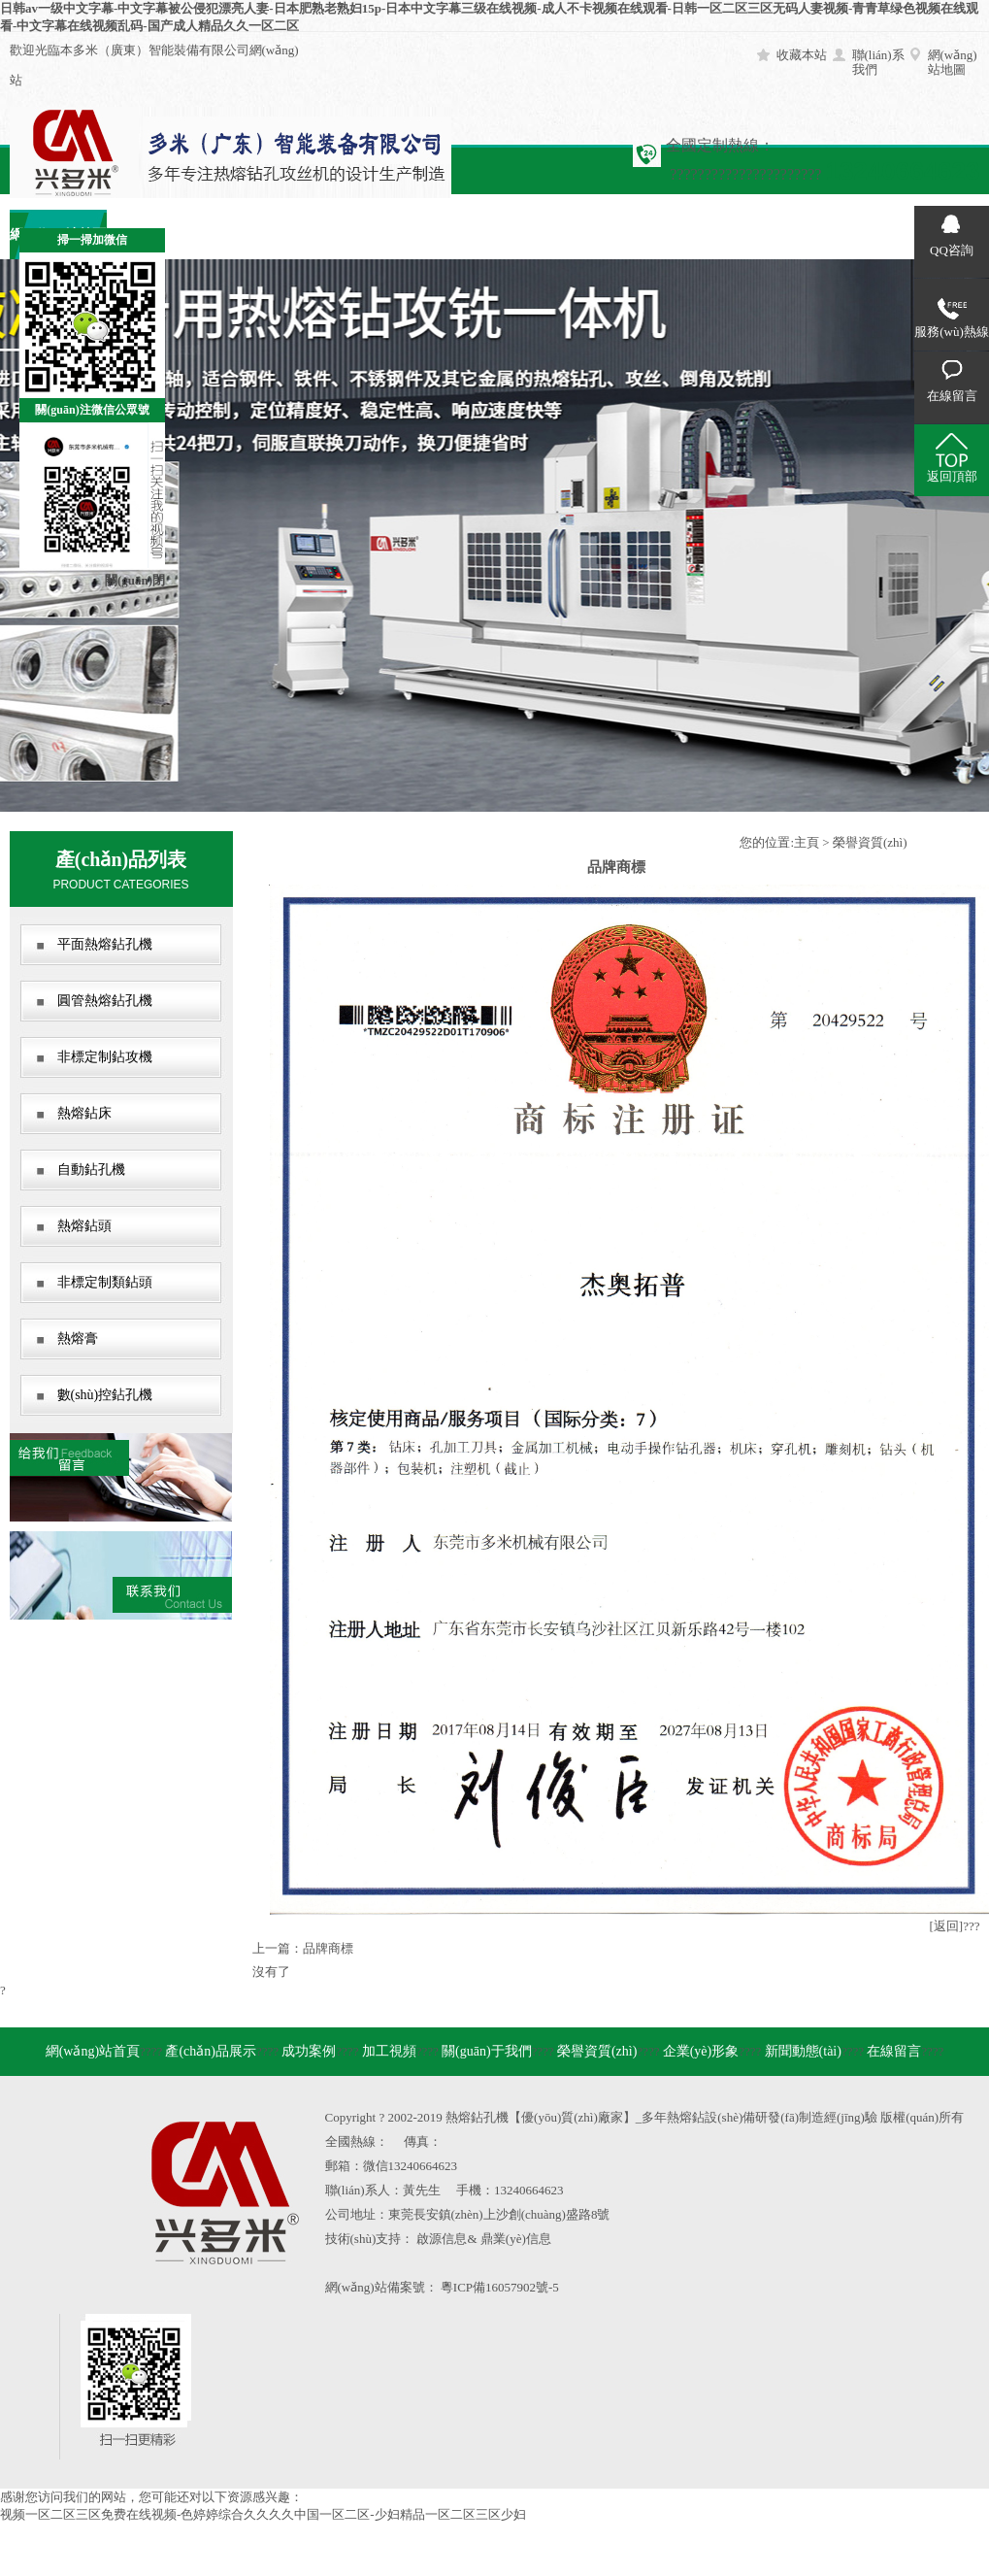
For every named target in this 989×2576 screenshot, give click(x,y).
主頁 (806, 842)
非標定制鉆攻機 (104, 1057)
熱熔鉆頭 (84, 1226)
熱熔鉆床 (84, 1113)
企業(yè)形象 (640, 234)
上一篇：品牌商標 (302, 1948)
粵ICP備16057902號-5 (500, 2287)
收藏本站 (801, 55)
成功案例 (252, 234)
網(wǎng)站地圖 (952, 62)
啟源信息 (441, 2238)
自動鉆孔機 (91, 1169)
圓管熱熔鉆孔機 (104, 1000)
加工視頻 (349, 234)
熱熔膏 (77, 1338)
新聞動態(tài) (737, 234)
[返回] (947, 1926)
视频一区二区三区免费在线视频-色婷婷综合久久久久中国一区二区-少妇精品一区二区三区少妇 (263, 2514)
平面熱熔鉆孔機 (104, 944)
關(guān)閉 (135, 580)
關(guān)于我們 (446, 234)
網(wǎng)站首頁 (93, 2051)
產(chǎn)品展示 (210, 2051)
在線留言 (835, 234)
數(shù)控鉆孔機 (105, 1395)
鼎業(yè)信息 (515, 2238)
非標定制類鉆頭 (104, 1282)
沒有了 (271, 1971)
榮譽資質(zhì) (543, 234)
